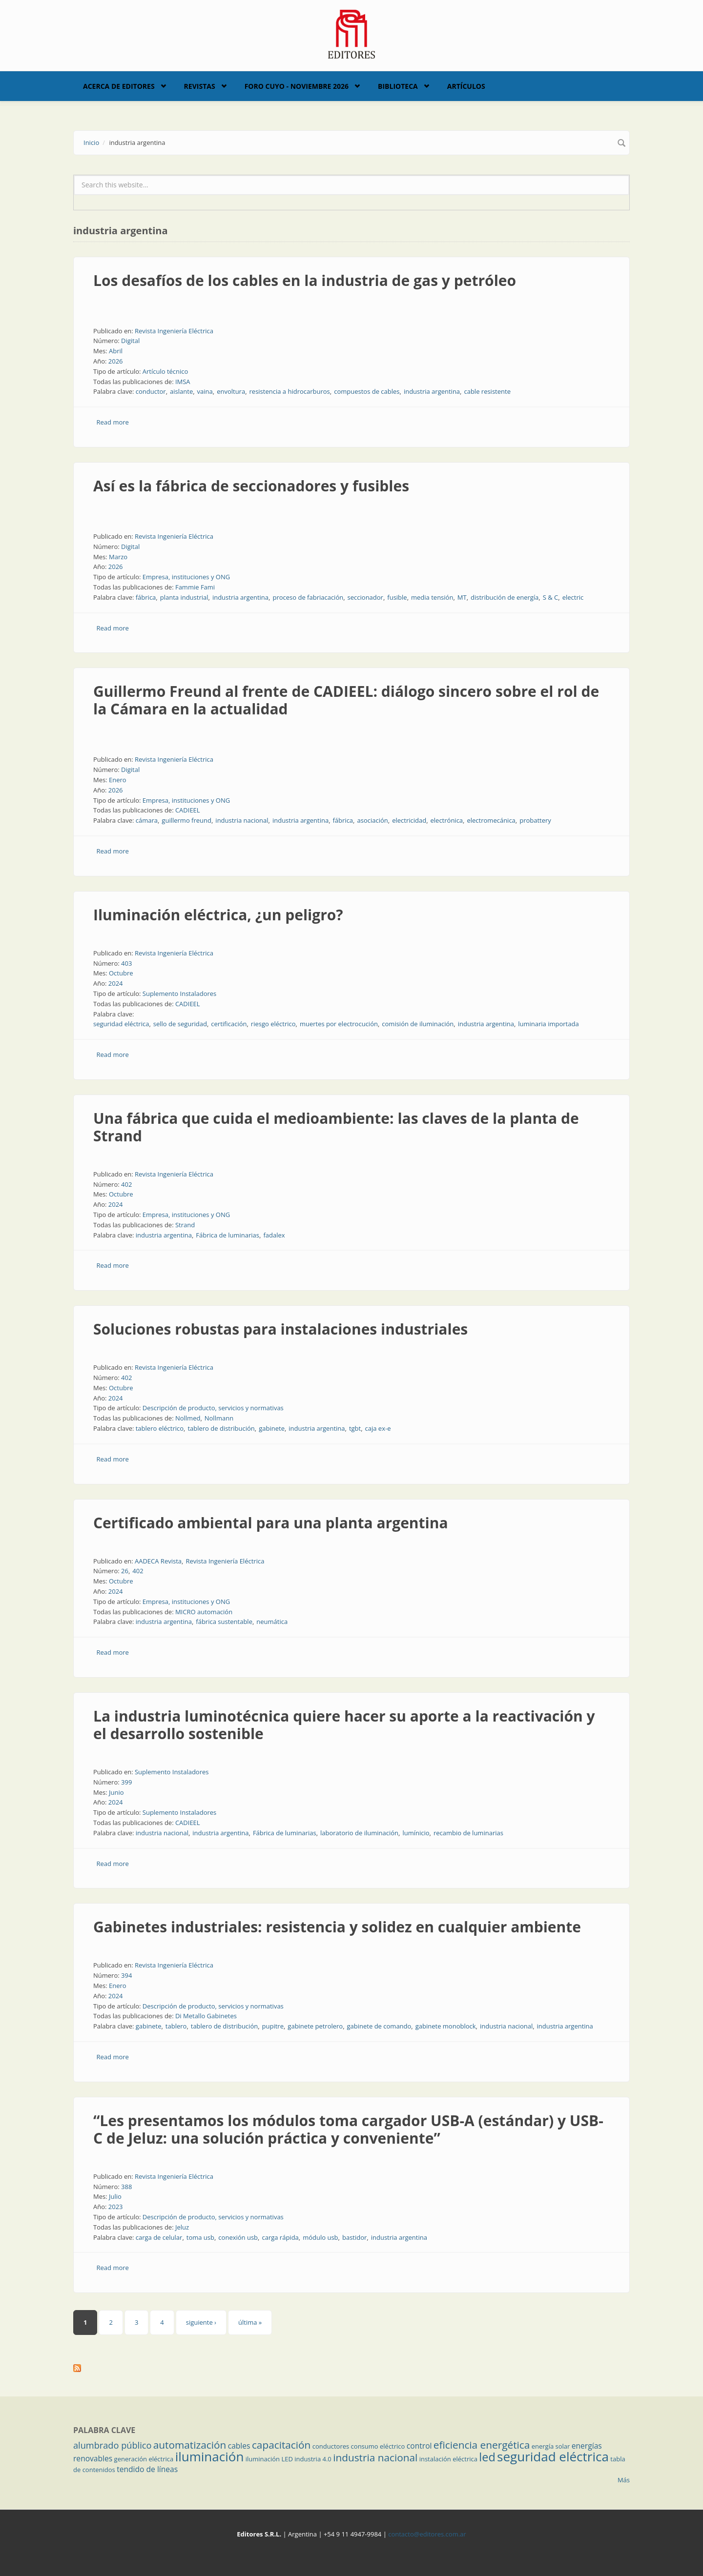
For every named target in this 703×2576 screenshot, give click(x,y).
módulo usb (320, 2237)
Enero (117, 779)
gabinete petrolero (315, 2026)
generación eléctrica (144, 2458)
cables (239, 2445)
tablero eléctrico (160, 1428)
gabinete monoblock (445, 2026)
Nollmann (219, 1418)
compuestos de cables (366, 391)
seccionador (365, 597)
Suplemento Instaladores (180, 993)
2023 (115, 2206)
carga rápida (280, 2237)
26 (124, 1570)
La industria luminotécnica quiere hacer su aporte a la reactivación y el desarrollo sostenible (344, 1725)
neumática (272, 1621)
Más (624, 2479)
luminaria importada (548, 1023)
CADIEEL (187, 810)
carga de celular (159, 2237)
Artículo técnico (165, 371)
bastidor (354, 2237)
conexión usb (238, 2237)
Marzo (118, 556)
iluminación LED (269, 2458)
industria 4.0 (312, 2458)
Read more (113, 422)
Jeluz (182, 2227)
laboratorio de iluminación (359, 1832)
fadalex (274, 1235)
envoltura (231, 391)
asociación (372, 820)
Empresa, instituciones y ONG (186, 576)
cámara (147, 820)
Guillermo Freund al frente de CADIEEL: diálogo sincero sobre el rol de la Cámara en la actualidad (346, 700)
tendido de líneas (147, 2469)
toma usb (200, 2237)
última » (250, 2322)
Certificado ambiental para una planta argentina (270, 1523)
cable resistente (487, 391)
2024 (115, 983)
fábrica (146, 597)
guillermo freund (186, 820)
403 (126, 963)
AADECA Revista (158, 1561)
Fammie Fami (195, 587)
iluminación (209, 2456)
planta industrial (184, 597)
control (419, 2445)
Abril (116, 350)
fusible (397, 597)
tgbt (355, 1428)
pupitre (273, 2026)
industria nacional (241, 820)
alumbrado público (112, 2445)
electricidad (409, 820)
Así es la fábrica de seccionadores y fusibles (251, 486)
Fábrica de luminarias (227, 1235)
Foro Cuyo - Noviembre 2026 (297, 86)
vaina (205, 391)
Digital (130, 340)
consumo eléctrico (378, 2446)
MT (462, 597)
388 (126, 2186)
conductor (151, 391)
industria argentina (432, 391)
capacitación (281, 2445)
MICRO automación (203, 1611)
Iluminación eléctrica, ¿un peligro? (218, 915)
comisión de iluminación (418, 1023)
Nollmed (187, 1418)
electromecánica (491, 820)
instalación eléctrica (448, 2458)
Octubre (121, 973)
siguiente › (201, 2322)
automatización (190, 2445)
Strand (185, 1224)
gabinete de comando (379, 2026)
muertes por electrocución (339, 1023)
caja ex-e (378, 1428)
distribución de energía (504, 597)
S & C (550, 597)
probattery (535, 820)
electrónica (447, 820)
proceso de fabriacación (307, 597)
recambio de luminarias (468, 1832)
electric (573, 597)
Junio (116, 1792)
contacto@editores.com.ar (427, 2534)
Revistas (199, 86)
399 (126, 1782)
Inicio (91, 142)
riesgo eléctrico (273, 1023)
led (487, 2457)
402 (126, 1184)
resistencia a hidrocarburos (289, 391)
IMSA (182, 381)
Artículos (466, 86)
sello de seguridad (180, 1023)
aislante (181, 391)
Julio (115, 2196)
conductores (330, 2446)
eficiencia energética (482, 2445)
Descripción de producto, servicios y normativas (213, 1407)
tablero (176, 2026)
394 (126, 1975)
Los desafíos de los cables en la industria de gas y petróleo (304, 280)
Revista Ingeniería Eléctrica (174, 330)
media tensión (432, 597)
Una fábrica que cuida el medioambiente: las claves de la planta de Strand (336, 1127)
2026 (115, 361)
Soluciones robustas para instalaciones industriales (280, 1329)
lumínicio (415, 1832)
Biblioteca (398, 86)
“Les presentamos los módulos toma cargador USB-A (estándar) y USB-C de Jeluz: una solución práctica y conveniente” (348, 2129)
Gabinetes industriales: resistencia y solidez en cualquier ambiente (337, 1927)
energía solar (551, 2446)
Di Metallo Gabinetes (206, 2015)
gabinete (272, 1428)
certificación (229, 1023)
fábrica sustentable (224, 1621)
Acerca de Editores (119, 86)
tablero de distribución (220, 1428)
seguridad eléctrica (121, 1023)
